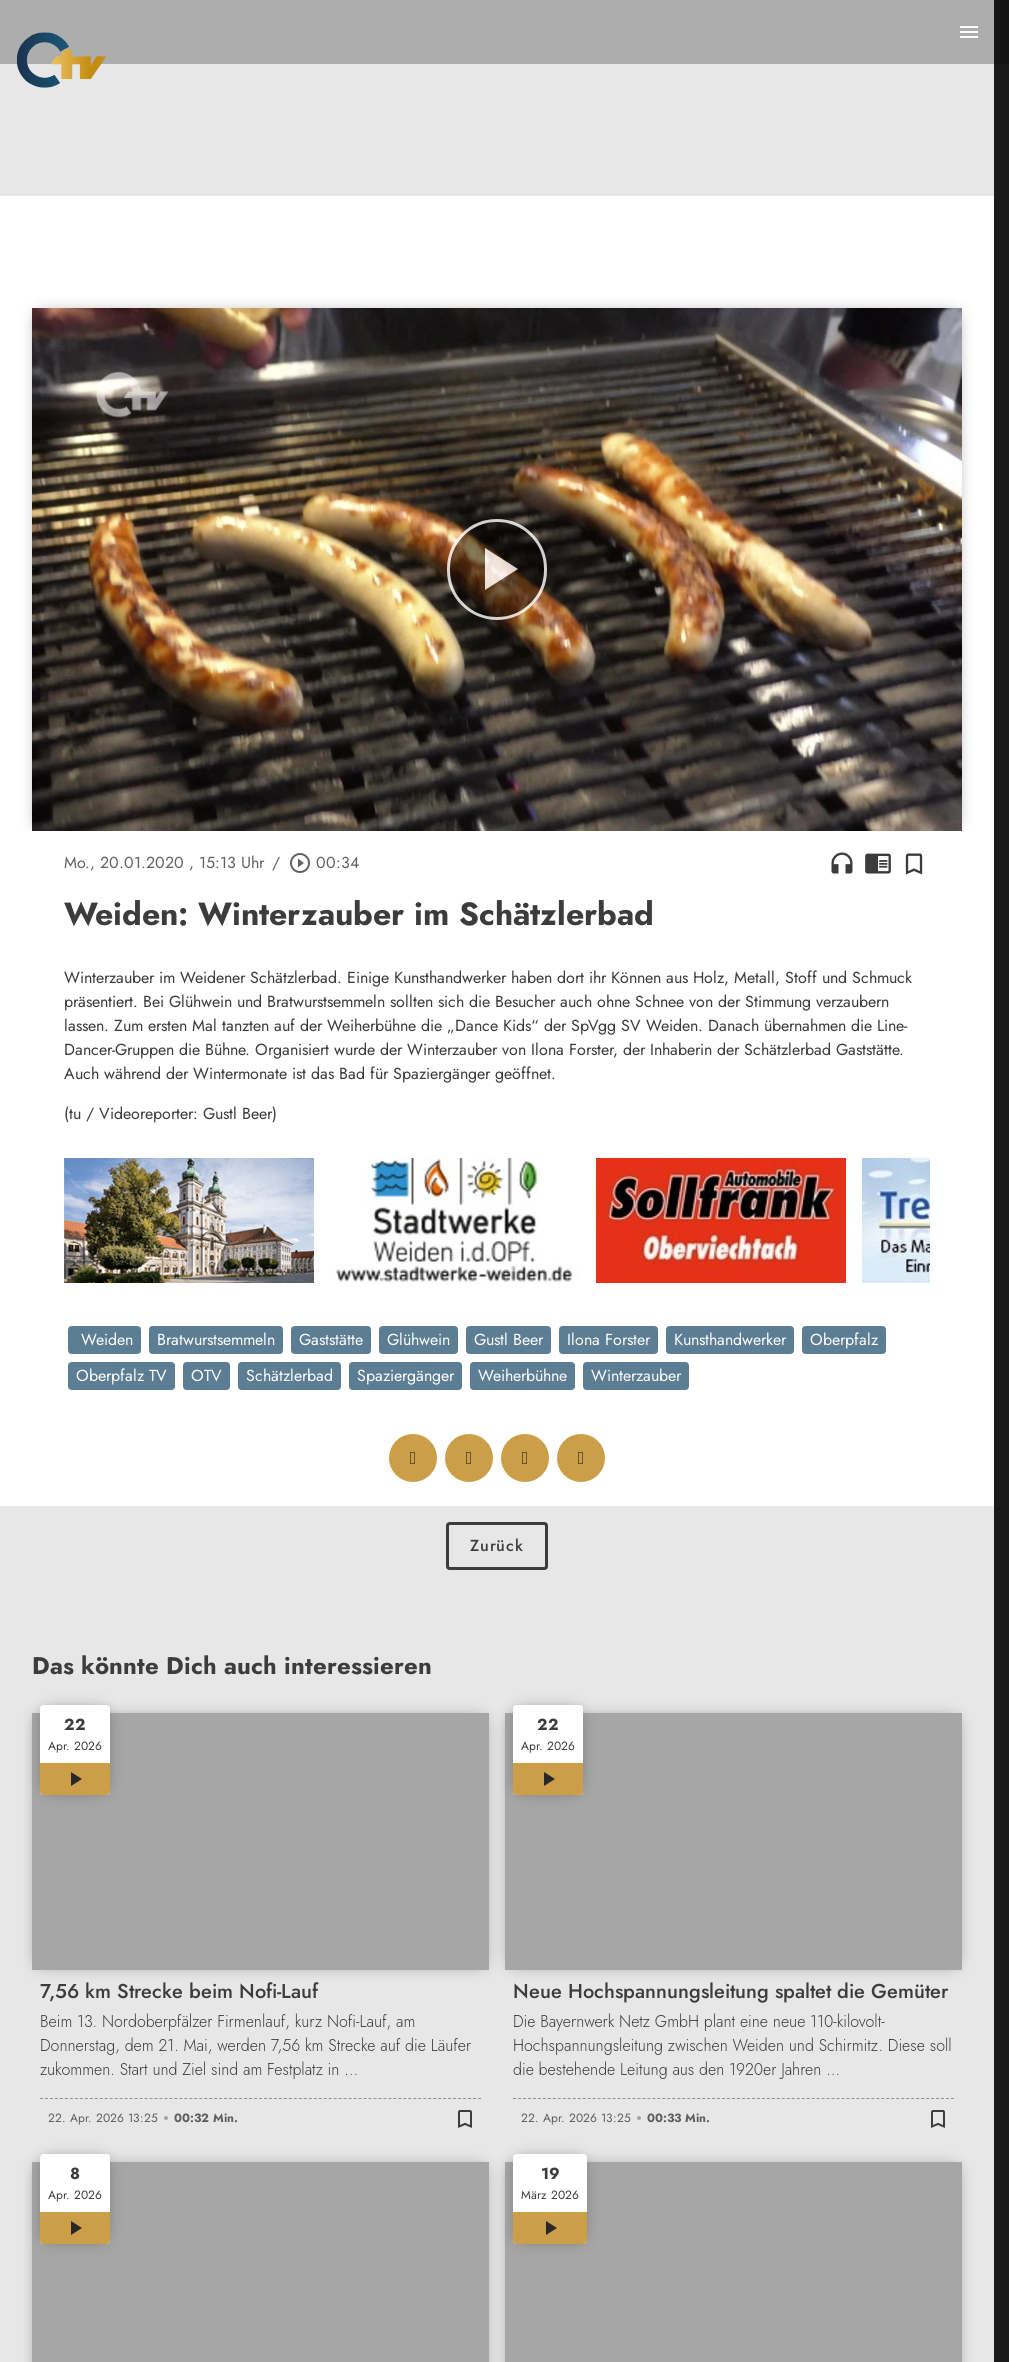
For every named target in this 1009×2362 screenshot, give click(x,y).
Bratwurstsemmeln (216, 1339)
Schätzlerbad (289, 1375)
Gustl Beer (508, 1339)
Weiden (104, 1339)
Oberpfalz (844, 1339)
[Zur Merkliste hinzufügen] (914, 863)
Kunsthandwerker (730, 1339)
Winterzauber (636, 1375)
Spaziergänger (405, 1375)
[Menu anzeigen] (969, 32)
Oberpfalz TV (121, 1375)
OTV (206, 1375)
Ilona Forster (608, 1339)
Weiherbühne (522, 1375)
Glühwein (418, 1339)
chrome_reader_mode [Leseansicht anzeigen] (878, 863)
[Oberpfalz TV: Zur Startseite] (61, 60)
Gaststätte (331, 1339)
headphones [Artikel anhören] (842, 863)
